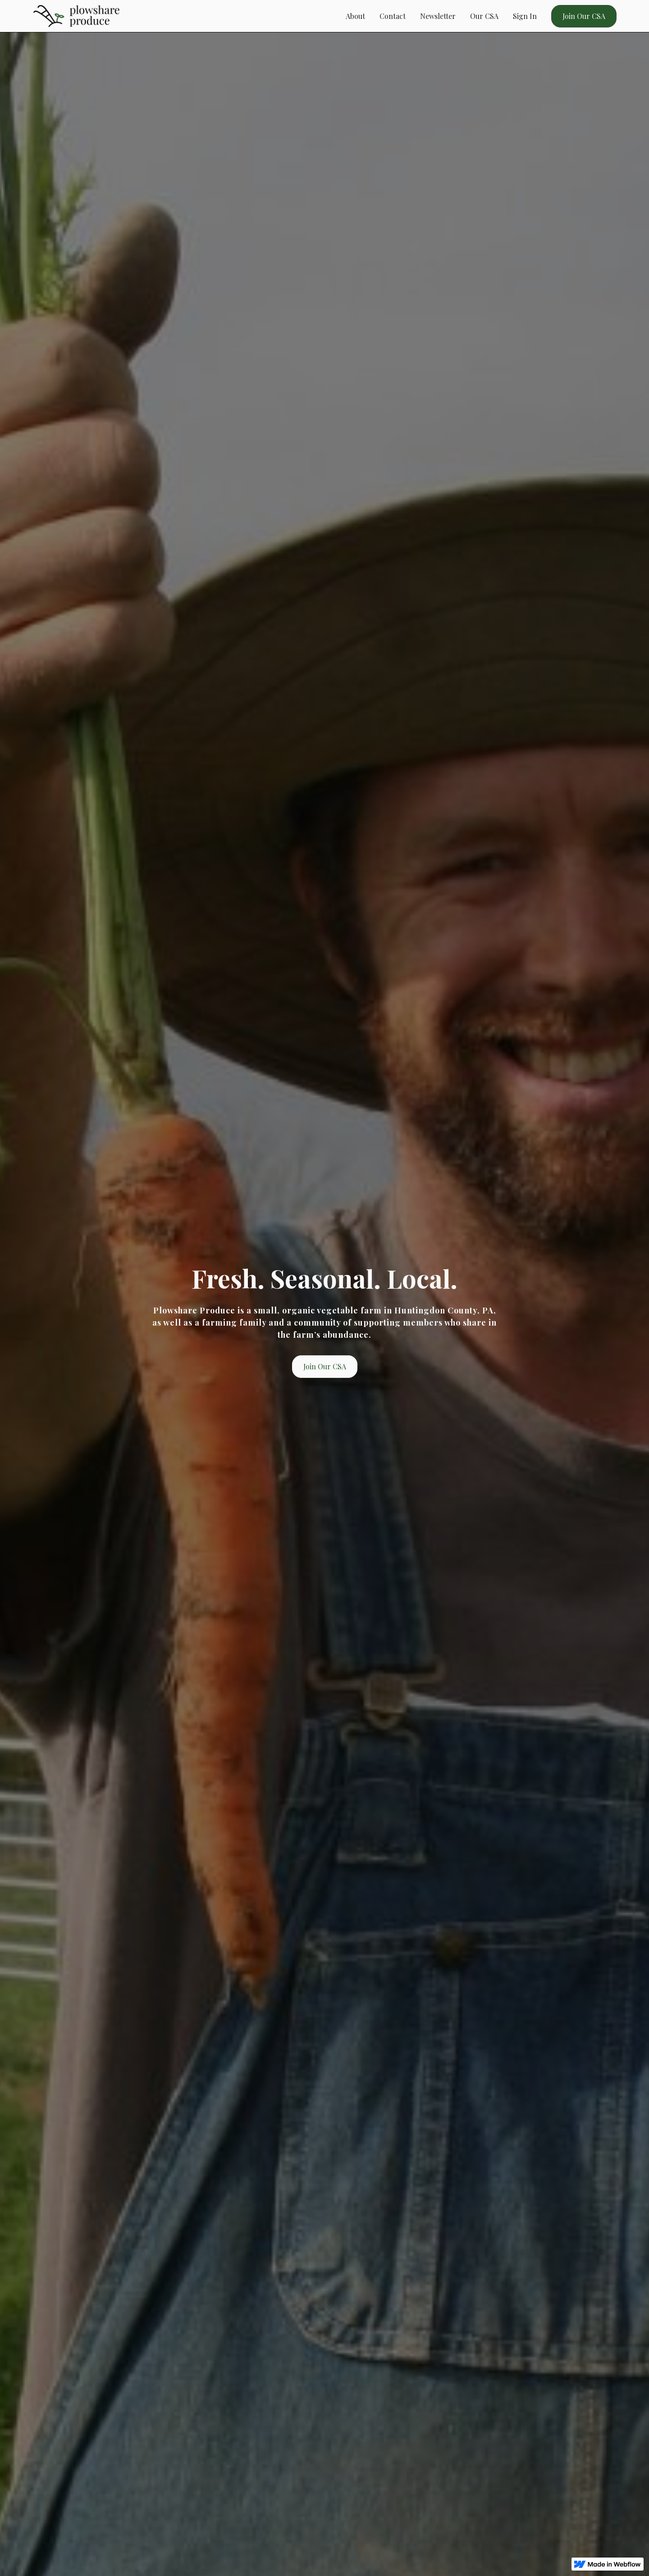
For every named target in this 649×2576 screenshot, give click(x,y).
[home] (76, 15)
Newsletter (438, 16)
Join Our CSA (583, 16)
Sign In (525, 16)
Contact (392, 16)
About (355, 16)
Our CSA (484, 16)
